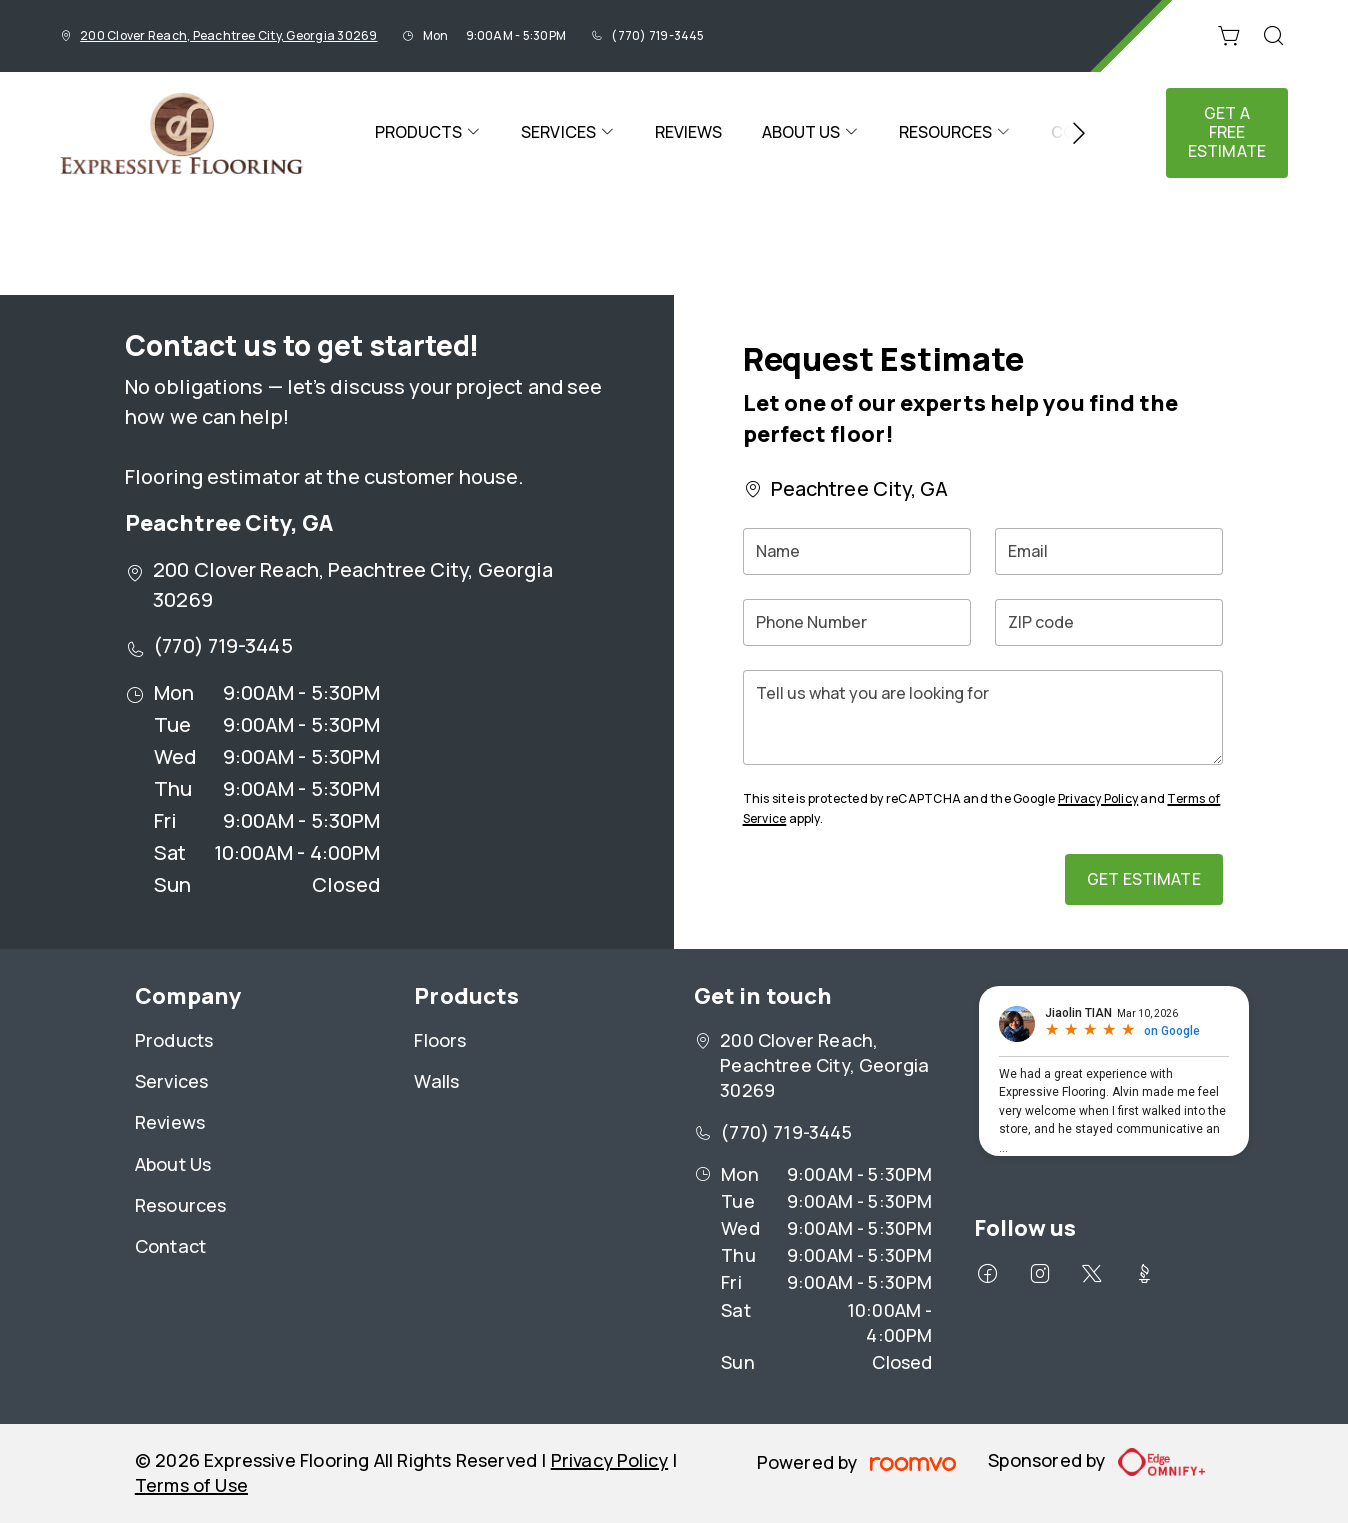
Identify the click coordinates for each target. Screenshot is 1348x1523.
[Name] (857, 551)
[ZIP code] (1109, 622)
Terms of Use (191, 1485)
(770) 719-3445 (657, 35)
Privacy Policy (1098, 798)
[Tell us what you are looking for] (983, 717)
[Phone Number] (857, 622)
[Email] (1109, 551)
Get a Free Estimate (1227, 132)
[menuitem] (428, 133)
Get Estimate (1144, 879)
